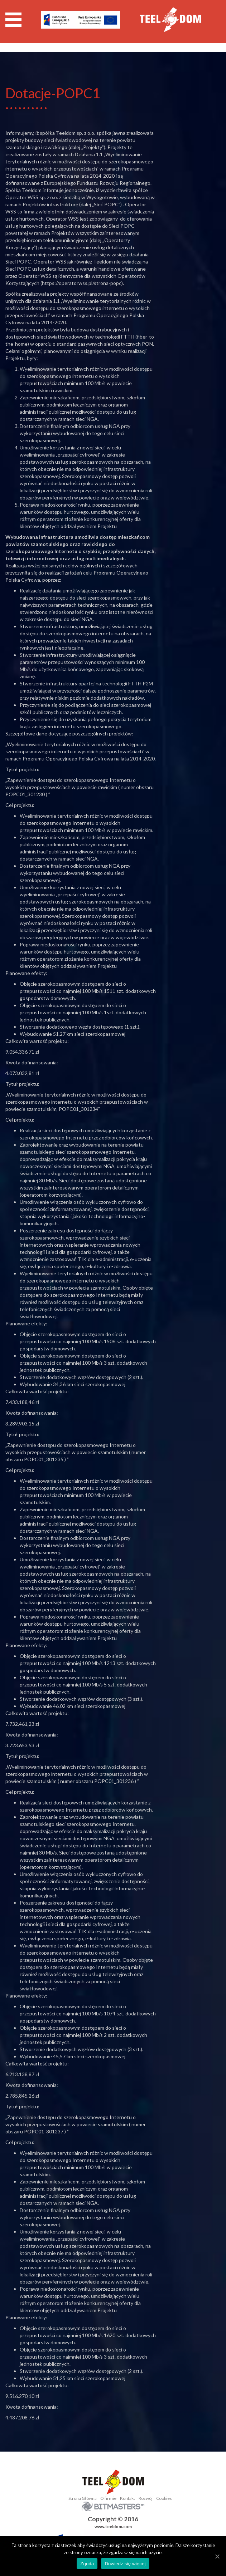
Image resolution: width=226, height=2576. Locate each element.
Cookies (164, 2498)
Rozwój (146, 2498)
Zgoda (87, 2563)
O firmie (108, 2498)
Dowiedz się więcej (125, 2563)
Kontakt (127, 2498)
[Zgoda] (217, 2556)
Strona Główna (82, 2498)
